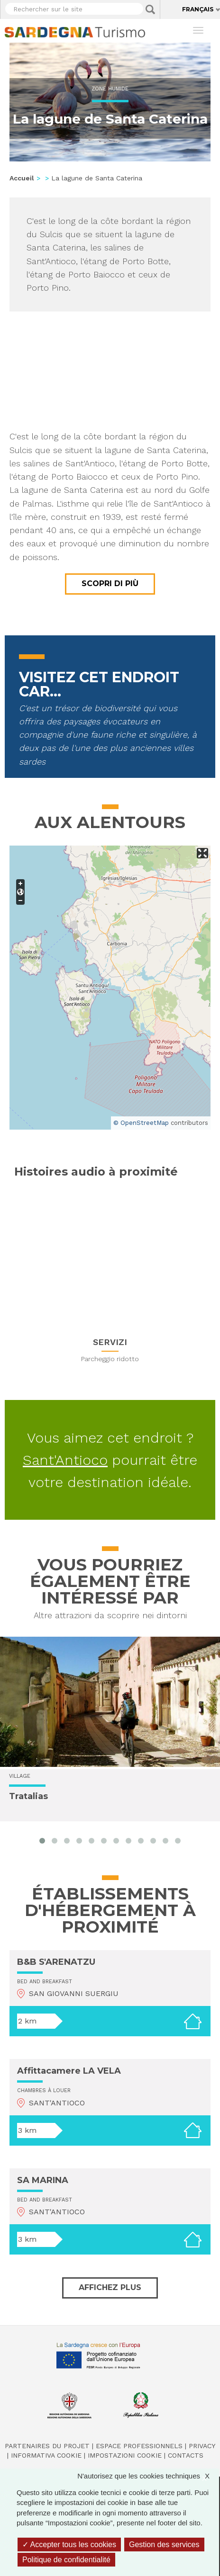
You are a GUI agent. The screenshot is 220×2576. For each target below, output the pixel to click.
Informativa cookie (46, 2455)
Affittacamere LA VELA (69, 2071)
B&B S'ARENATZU (56, 1962)
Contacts (185, 2455)
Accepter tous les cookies (69, 2544)
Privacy (202, 2446)
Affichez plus (110, 2287)
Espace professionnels (139, 2446)
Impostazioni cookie (125, 2455)
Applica (150, 9)
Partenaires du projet (47, 2446)
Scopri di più (110, 583)
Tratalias (28, 1796)
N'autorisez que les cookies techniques (148, 2476)
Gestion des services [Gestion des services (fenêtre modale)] (164, 2544)
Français (197, 9)
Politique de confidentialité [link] (66, 2560)
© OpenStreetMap (141, 1122)
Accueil (21, 178)
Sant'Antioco (65, 1460)
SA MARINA (42, 2180)
